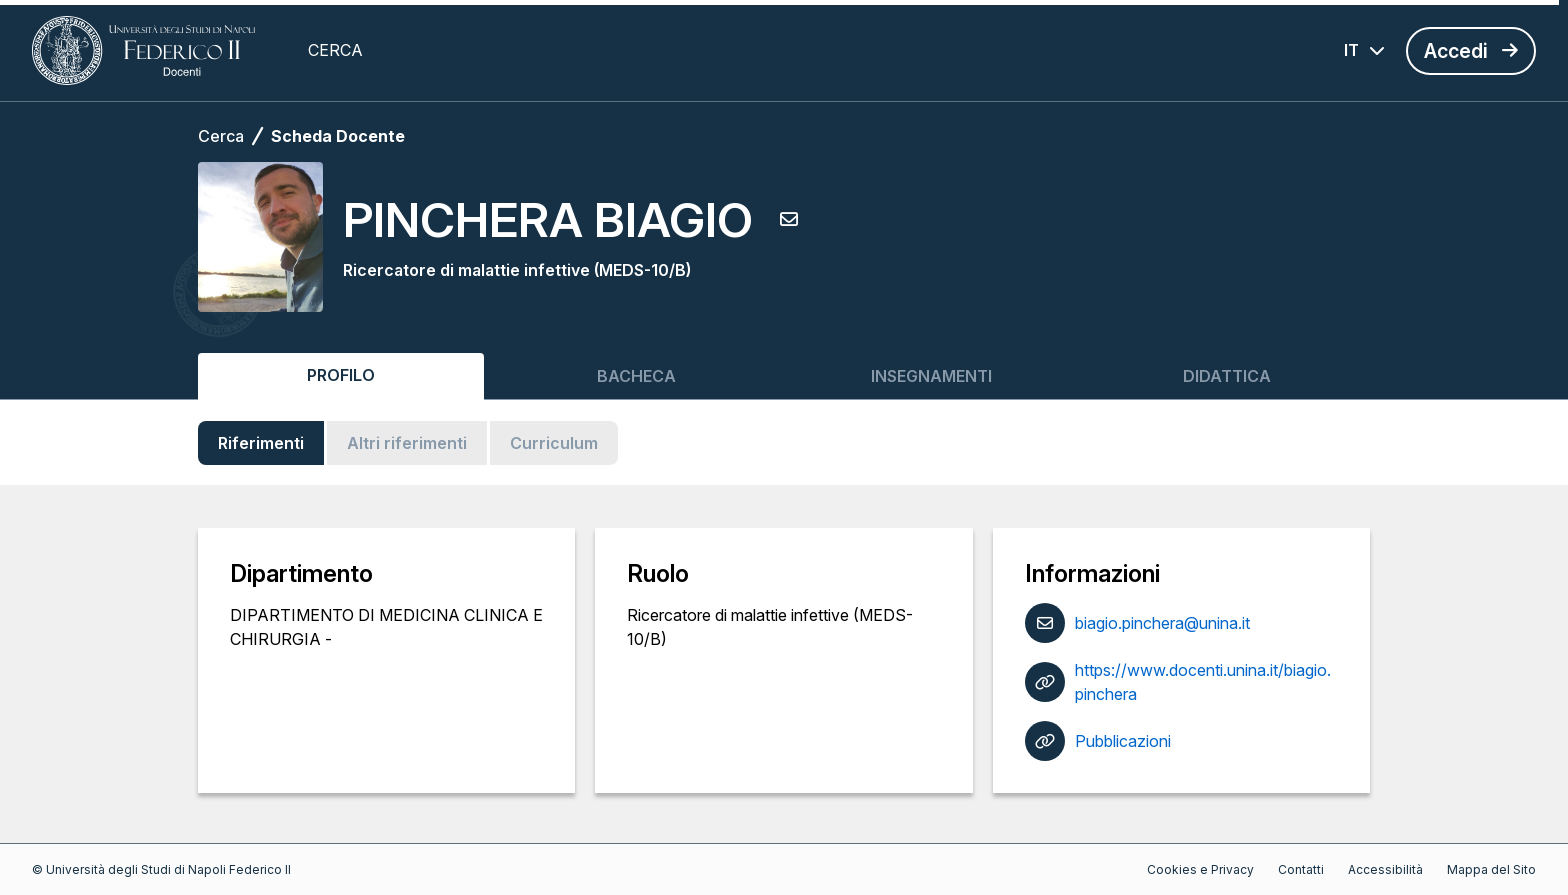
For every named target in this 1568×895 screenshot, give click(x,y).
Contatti (1301, 869)
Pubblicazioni (1123, 741)
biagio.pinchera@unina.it (1162, 623)
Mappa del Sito (1491, 869)
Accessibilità (1385, 869)
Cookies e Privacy (1200, 869)
